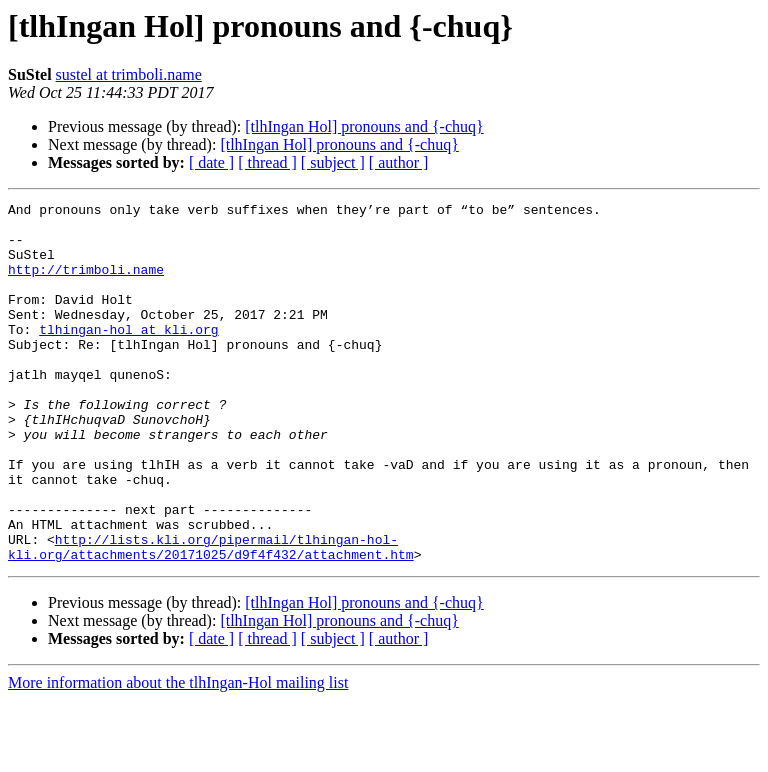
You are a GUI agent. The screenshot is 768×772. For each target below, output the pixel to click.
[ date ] (211, 162)
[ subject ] (333, 162)
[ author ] (399, 162)
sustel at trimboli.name (129, 74)
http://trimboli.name (86, 284)
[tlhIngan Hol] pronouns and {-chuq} (364, 126)
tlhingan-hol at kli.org (128, 356)
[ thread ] (267, 162)
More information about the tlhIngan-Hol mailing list (178, 754)
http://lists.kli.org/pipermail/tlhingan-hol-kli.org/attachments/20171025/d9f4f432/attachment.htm (211, 617)
